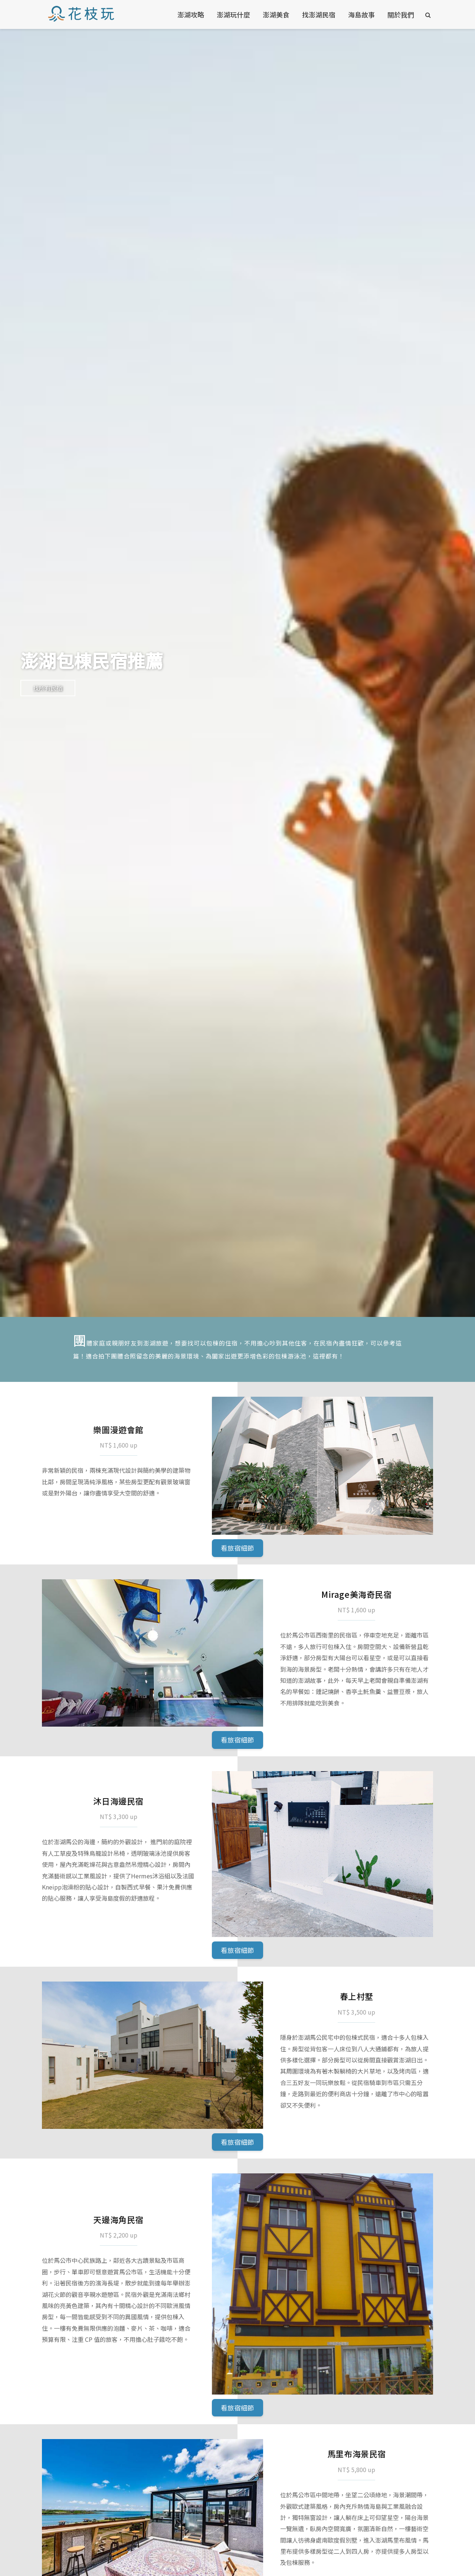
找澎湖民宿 (318, 14)
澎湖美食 (276, 14)
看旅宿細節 (237, 1548)
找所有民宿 (48, 688)
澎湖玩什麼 (233, 14)
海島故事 (361, 14)
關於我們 (400, 14)
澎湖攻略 (190, 14)
